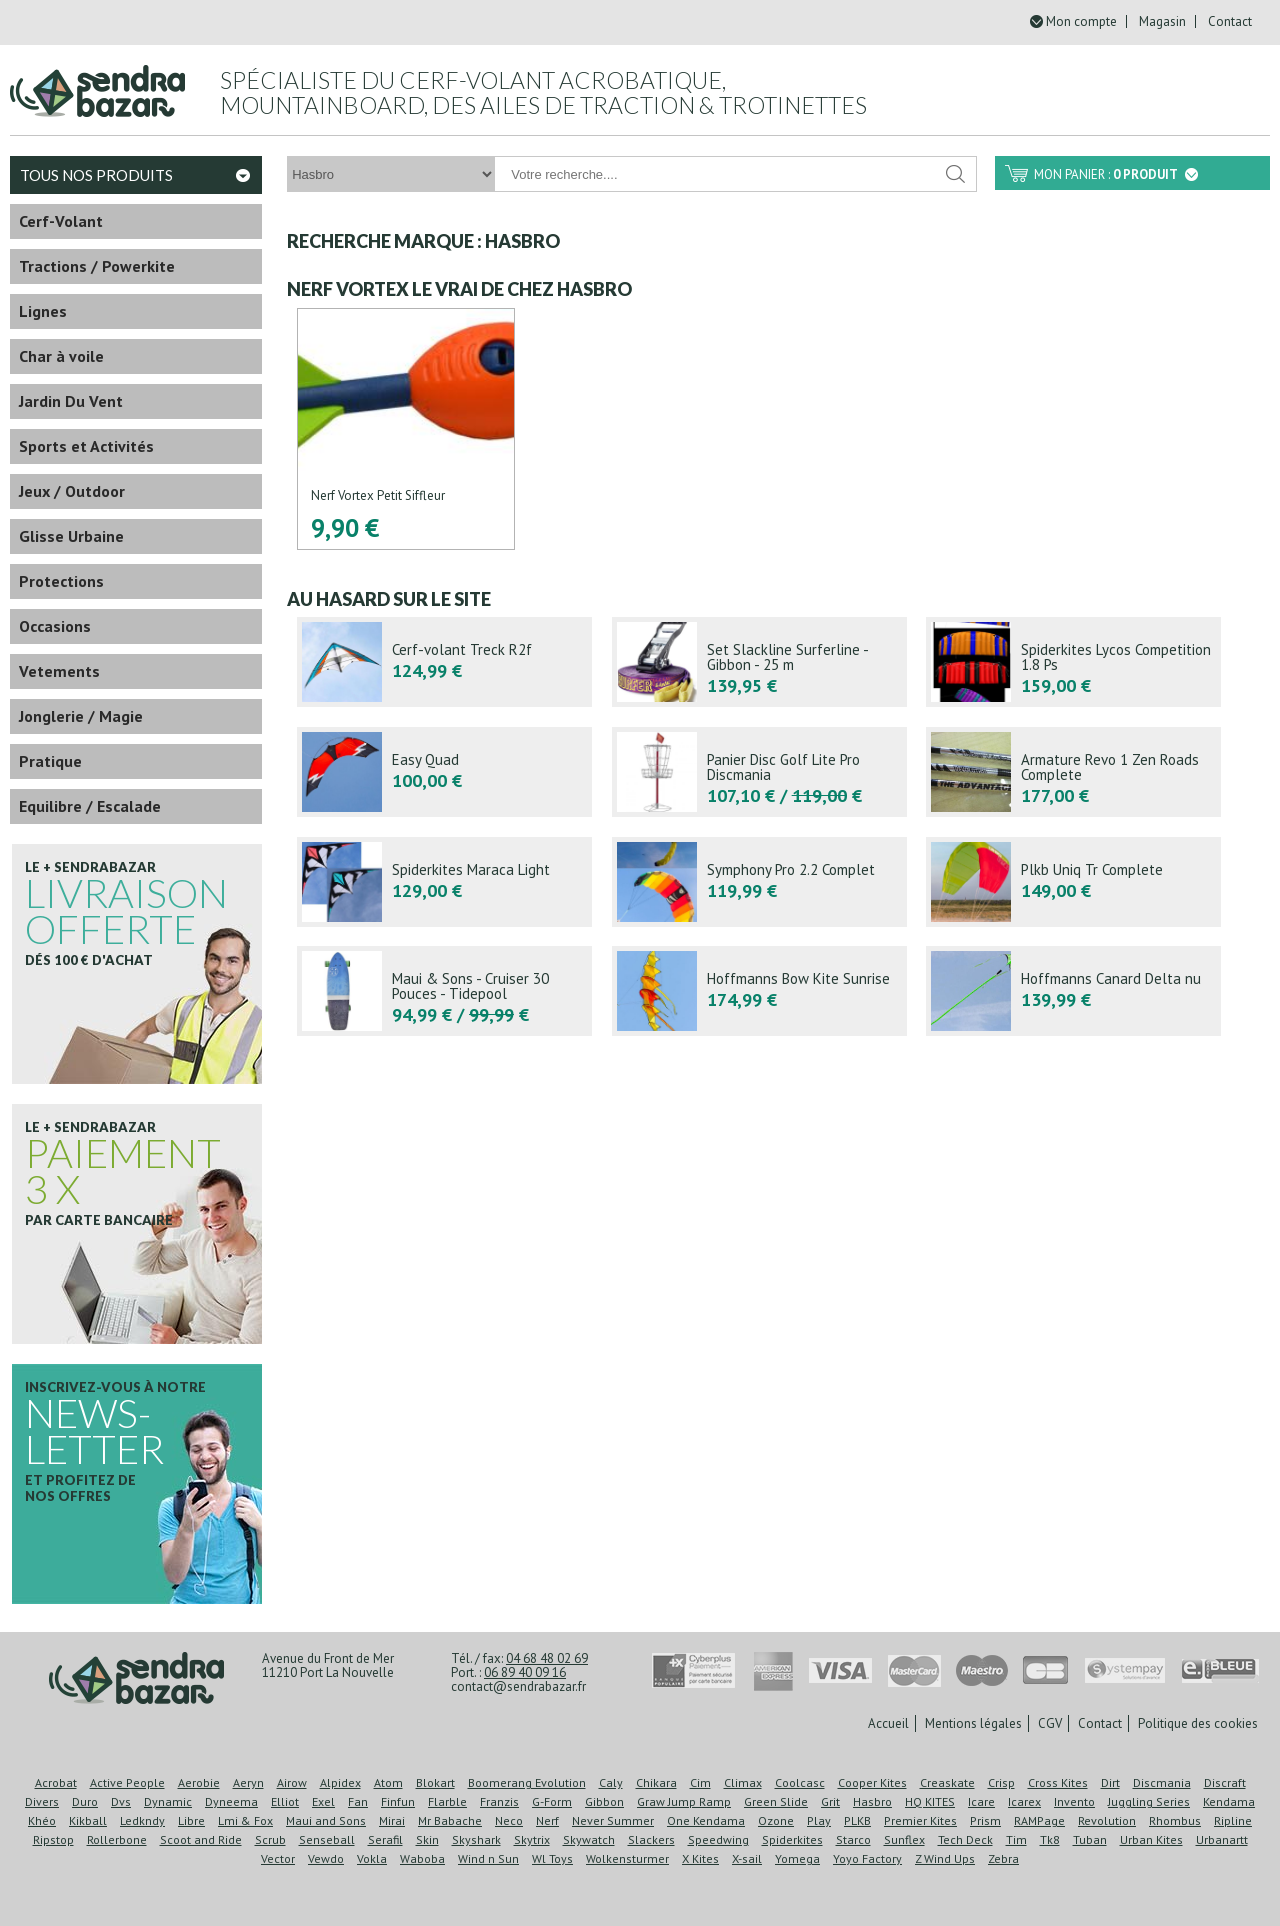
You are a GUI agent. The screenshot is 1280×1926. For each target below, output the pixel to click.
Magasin (1162, 21)
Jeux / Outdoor (72, 491)
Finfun (398, 1801)
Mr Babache (450, 1820)
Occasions (55, 626)
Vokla (372, 1858)
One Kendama (706, 1820)
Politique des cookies (1198, 1723)
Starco (853, 1839)
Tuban (1090, 1839)
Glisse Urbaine (71, 536)
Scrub (270, 1839)
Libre (191, 1820)
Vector (278, 1858)
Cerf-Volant (61, 221)
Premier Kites (920, 1820)
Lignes (43, 311)
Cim (700, 1782)
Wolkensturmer (627, 1858)
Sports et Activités (86, 446)
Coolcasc (800, 1782)
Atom (388, 1782)
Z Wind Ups (945, 1858)
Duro (85, 1801)
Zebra (1003, 1858)
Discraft (1225, 1782)
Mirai (392, 1820)
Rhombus (1175, 1820)
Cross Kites (1058, 1782)
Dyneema (231, 1801)
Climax (743, 1782)
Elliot (285, 1801)
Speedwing (718, 1839)
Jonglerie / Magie (81, 716)
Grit (830, 1801)
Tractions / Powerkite (97, 266)
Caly (611, 1782)
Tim (1016, 1839)
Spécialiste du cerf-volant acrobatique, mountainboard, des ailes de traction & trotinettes (543, 92)
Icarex (1024, 1801)
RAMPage (1039, 1820)
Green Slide (776, 1801)
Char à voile (61, 356)
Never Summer (613, 1820)
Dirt (1110, 1782)
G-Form (552, 1801)
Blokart (435, 1782)
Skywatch (589, 1839)
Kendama (1229, 1801)
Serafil (385, 1839)
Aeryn (248, 1782)
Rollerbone (117, 1839)
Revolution (1107, 1820)
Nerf (547, 1820)
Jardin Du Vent (71, 401)
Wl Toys (552, 1858)
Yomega (797, 1858)
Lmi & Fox (245, 1820)
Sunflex (904, 1839)
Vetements (59, 671)
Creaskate (947, 1782)
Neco (509, 1820)
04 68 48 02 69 (547, 1658)
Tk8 (1050, 1839)
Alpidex (340, 1782)
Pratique (50, 761)
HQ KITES (930, 1801)
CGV (1050, 1723)
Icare (981, 1801)
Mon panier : (1116, 174)
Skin (427, 1839)
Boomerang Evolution (527, 1782)
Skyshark (476, 1839)
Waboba (422, 1858)
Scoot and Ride (201, 1839)
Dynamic (168, 1801)
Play (819, 1820)
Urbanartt (1222, 1839)
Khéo (42, 1820)
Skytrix (532, 1839)
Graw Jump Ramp (684, 1801)
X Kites (700, 1858)
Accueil (888, 1723)
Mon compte (1081, 21)
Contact (1230, 21)
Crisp (1001, 1782)
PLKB (857, 1820)
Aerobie (199, 1782)
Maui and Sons (326, 1820)
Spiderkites (792, 1839)
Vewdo (326, 1858)
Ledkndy (142, 1820)
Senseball (327, 1839)
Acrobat (56, 1782)
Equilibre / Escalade (90, 806)
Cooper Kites (872, 1782)
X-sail (747, 1858)
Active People (127, 1782)
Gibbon (604, 1801)
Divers (42, 1801)
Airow (292, 1782)
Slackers (651, 1839)
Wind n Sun (488, 1858)
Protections (61, 581)
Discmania (1162, 1782)
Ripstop (53, 1839)
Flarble (447, 1801)
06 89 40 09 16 (525, 1672)
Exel (323, 1801)
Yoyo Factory (867, 1858)
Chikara (656, 1782)
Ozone (776, 1820)
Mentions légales (973, 1723)
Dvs (121, 1801)
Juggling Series (1149, 1801)
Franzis (499, 1801)
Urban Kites (1151, 1839)
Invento (1074, 1801)
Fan (358, 1801)
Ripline (1233, 1820)
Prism (985, 1820)
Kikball (88, 1820)
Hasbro (872, 1801)
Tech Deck (965, 1839)
